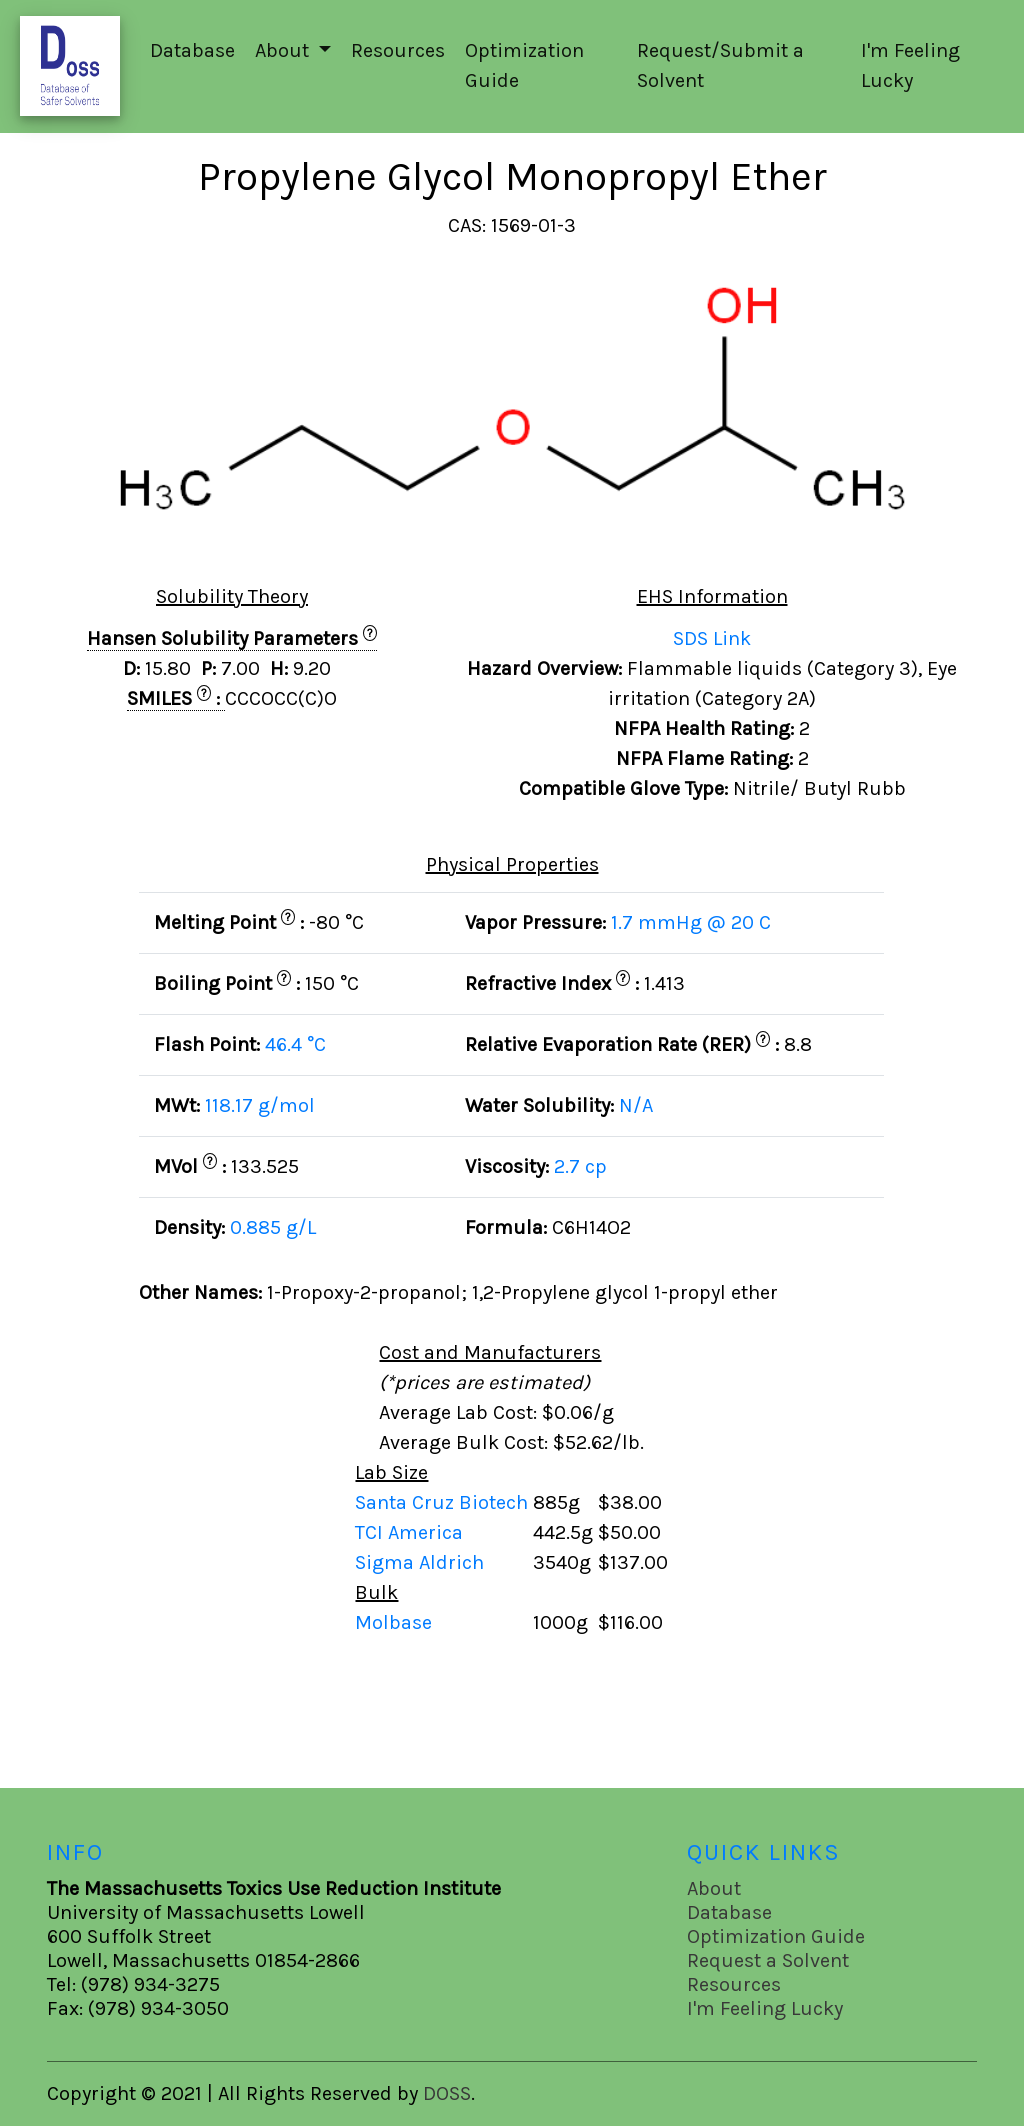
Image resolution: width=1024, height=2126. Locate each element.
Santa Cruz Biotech (444, 1502)
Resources (398, 50)
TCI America (411, 1532)
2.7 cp (580, 1166)
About (714, 1888)
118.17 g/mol (260, 1105)
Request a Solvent (768, 1960)
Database (192, 50)
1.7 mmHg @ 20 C (691, 922)
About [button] (284, 50)
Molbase (393, 1622)
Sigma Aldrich (422, 1562)
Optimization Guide (524, 65)
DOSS (447, 2093)
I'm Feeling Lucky (910, 65)
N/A (636, 1105)
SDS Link (712, 638)
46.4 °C (295, 1044)
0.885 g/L (273, 1227)
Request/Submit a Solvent (720, 65)
